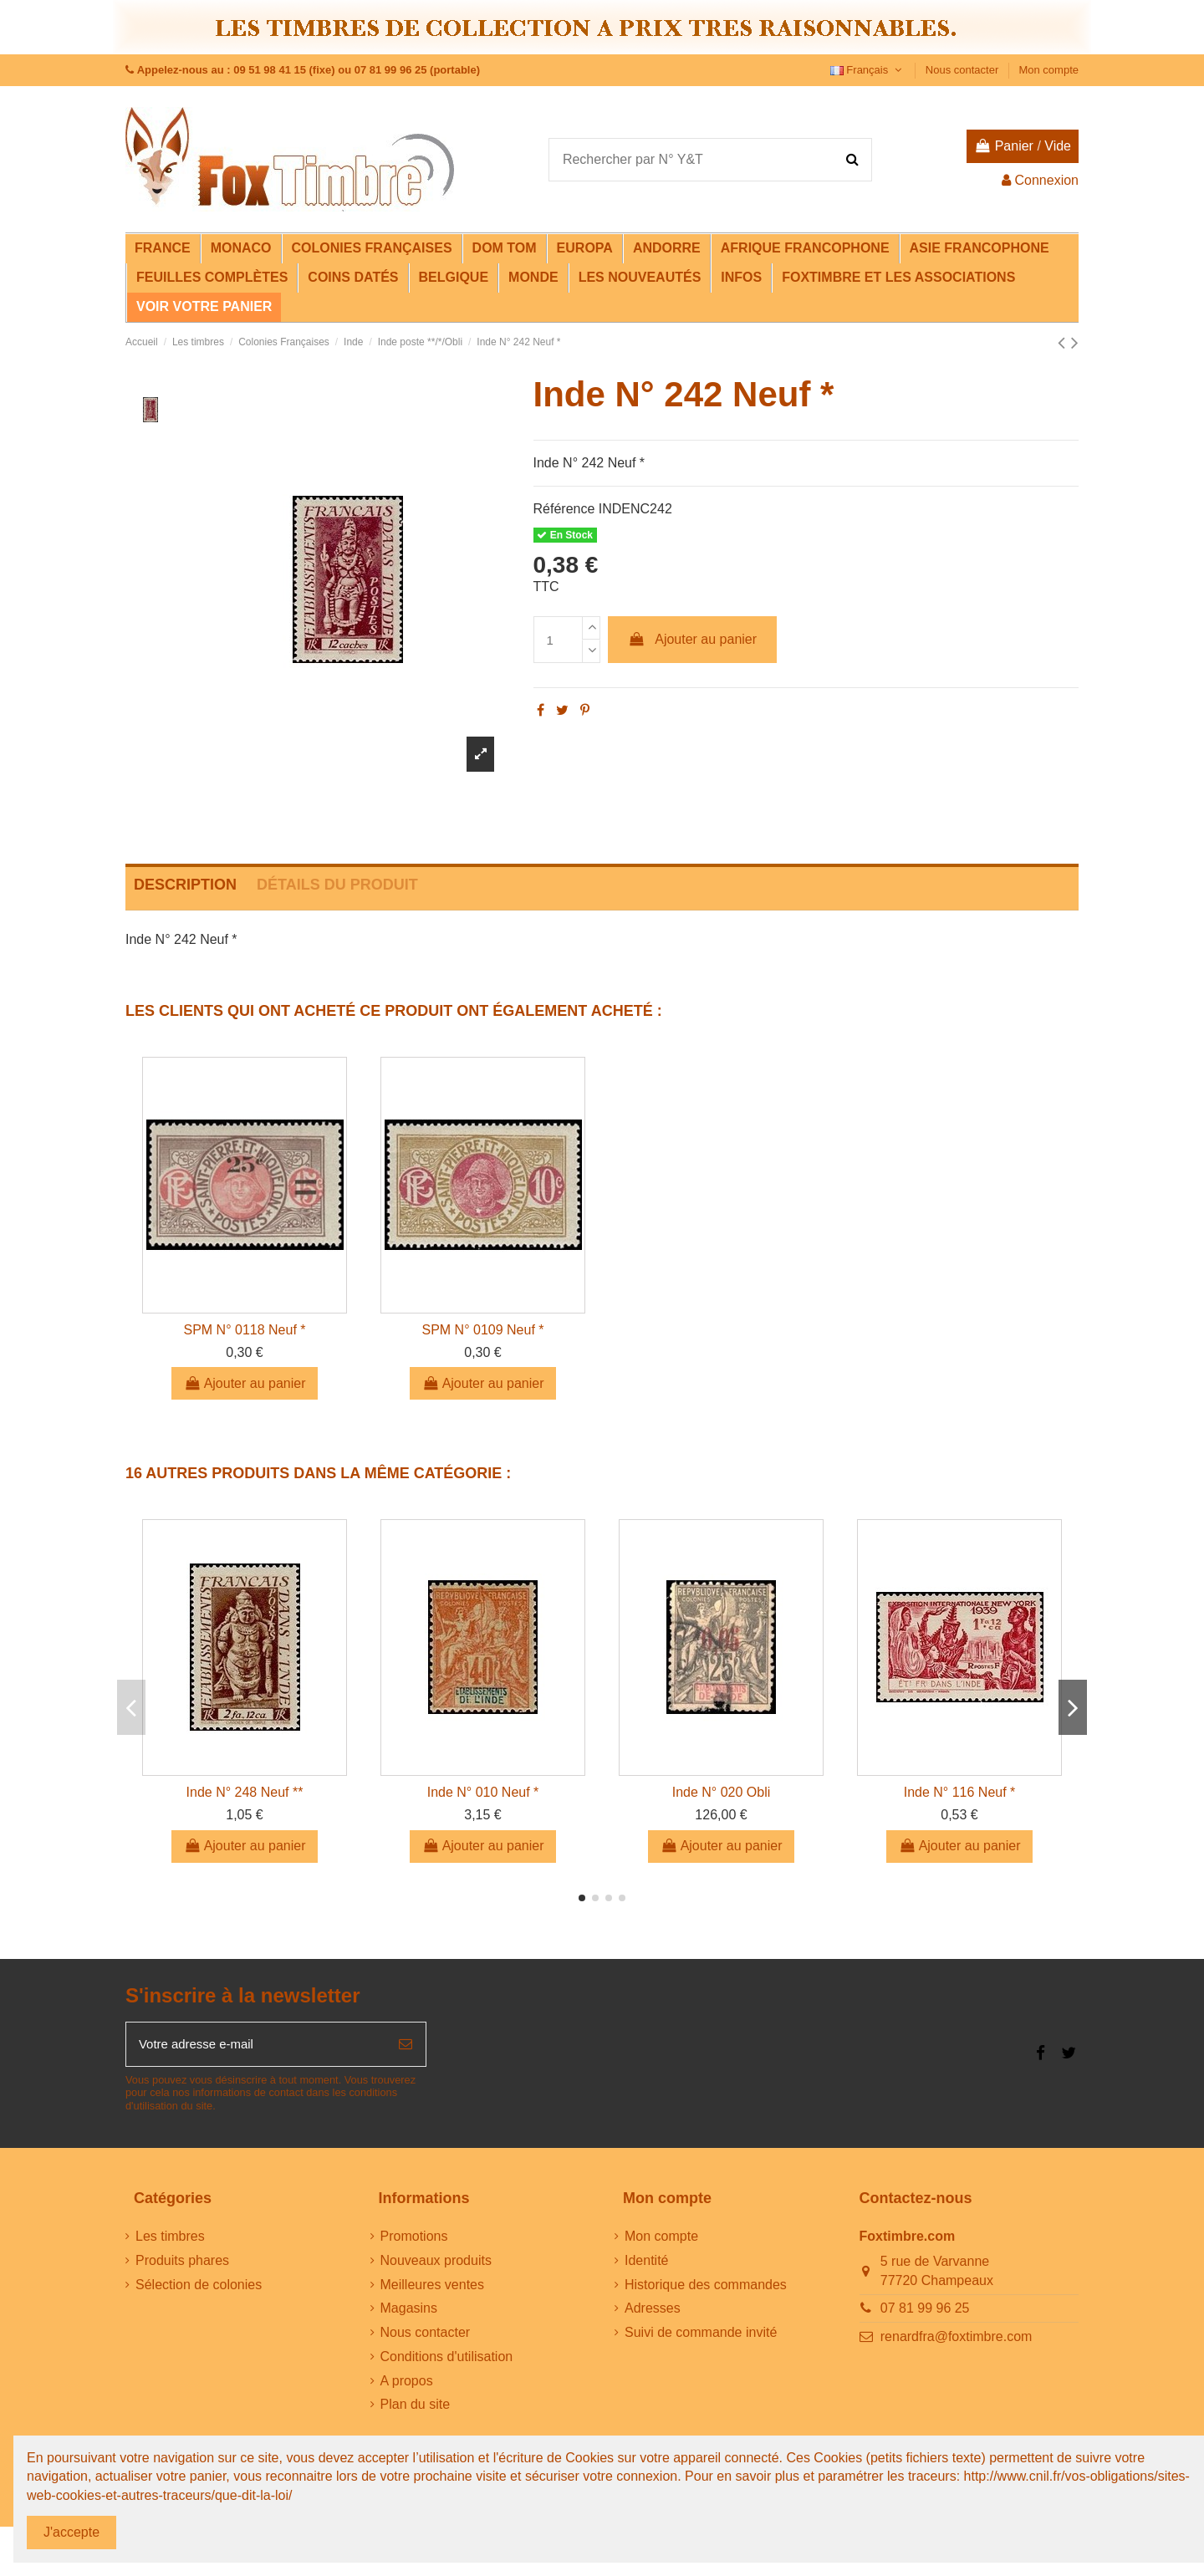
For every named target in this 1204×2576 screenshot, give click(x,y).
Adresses (653, 2311)
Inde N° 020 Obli (721, 1792)
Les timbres (170, 2239)
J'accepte (71, 2532)
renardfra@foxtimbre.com (956, 2340)
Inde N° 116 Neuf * (960, 1792)
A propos (406, 2383)
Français (868, 70)
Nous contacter (964, 70)
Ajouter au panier (692, 639)
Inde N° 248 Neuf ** (245, 1792)
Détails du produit (337, 884)
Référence (564, 509)
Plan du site (415, 2407)
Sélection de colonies (198, 2287)
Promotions (414, 2239)
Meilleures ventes (432, 2287)
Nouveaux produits (436, 2263)
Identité (646, 2263)
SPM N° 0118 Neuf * (244, 1330)
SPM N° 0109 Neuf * (482, 1330)
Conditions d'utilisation (446, 2360)
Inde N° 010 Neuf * (483, 1792)
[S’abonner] (405, 2046)
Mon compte (1048, 70)
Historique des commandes (706, 2287)
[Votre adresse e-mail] (255, 2046)
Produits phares (182, 2263)
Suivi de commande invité (701, 2336)
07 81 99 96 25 (925, 2311)
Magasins (408, 2311)
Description (185, 884)
